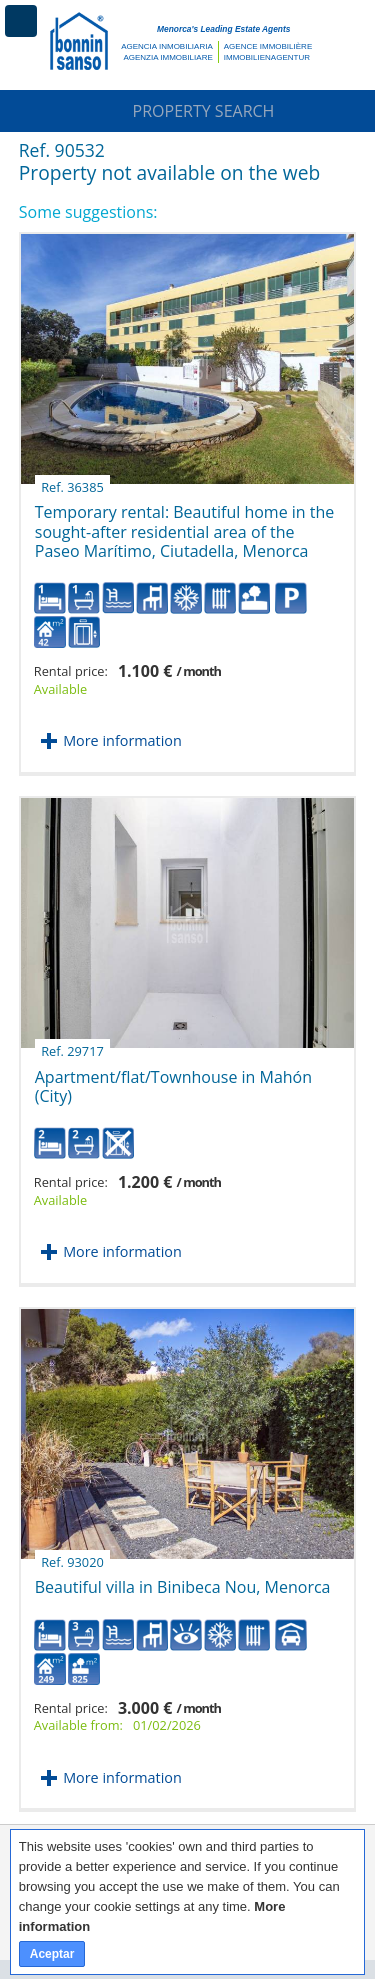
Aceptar (52, 1954)
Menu (21, 21)
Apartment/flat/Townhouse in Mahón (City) (173, 1079)
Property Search (188, 111)
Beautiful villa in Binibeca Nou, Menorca (183, 1579)
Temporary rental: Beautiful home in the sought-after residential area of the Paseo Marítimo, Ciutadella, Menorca (185, 524)
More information (122, 740)
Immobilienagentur (267, 57)
